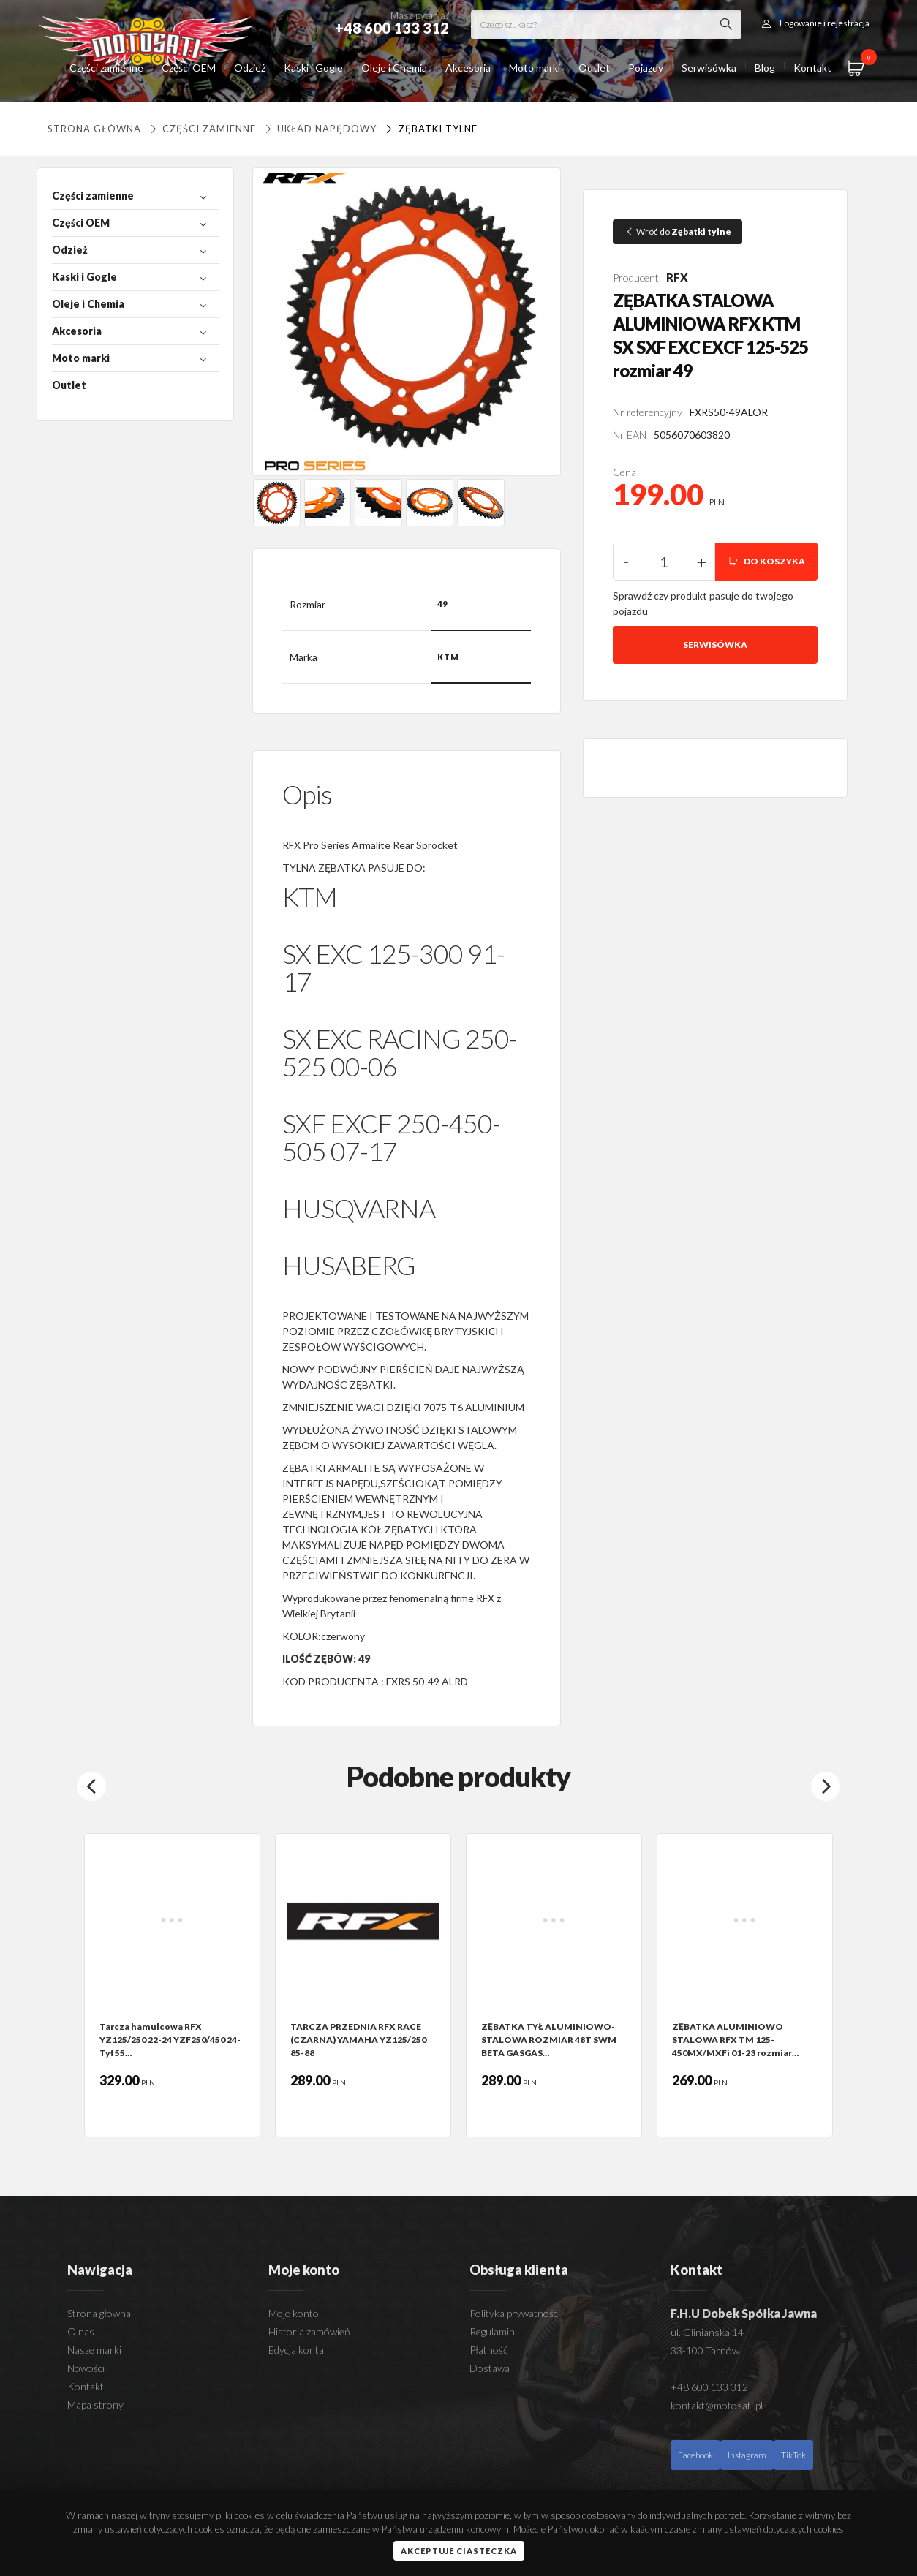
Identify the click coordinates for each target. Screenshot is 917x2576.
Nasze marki (94, 2349)
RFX (677, 277)
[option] (172, 1985)
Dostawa (489, 2368)
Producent (636, 277)
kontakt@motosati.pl (717, 2405)
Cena (624, 472)
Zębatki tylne (429, 129)
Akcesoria (468, 67)
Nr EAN (629, 434)
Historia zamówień (309, 2331)
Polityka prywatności (514, 2313)
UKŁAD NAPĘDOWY (319, 129)
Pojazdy (645, 67)
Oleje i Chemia (394, 67)
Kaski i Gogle (313, 67)
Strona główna (94, 129)
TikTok (793, 2455)
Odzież (249, 67)
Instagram (747, 2455)
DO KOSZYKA (767, 561)
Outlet (594, 67)
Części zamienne (106, 67)
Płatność (488, 2349)
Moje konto (293, 2313)
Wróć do (677, 231)
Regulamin (492, 2331)
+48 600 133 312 (709, 2387)
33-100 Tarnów (705, 2350)
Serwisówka (709, 67)
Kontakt (812, 67)
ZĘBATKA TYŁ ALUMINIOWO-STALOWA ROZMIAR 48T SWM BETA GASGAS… (548, 2039)
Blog (765, 67)
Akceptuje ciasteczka (459, 2551)
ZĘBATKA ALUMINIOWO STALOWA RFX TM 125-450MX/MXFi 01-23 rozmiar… (735, 2039)
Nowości (86, 2368)
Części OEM (189, 67)
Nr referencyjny (647, 412)
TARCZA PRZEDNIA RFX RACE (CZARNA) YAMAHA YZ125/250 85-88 (358, 2039)
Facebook (695, 2455)
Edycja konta (296, 2349)
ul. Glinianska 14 (707, 2332)
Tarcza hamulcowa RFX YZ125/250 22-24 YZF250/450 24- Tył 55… (170, 2039)
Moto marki (534, 67)
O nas (80, 2331)
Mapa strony (95, 2404)
